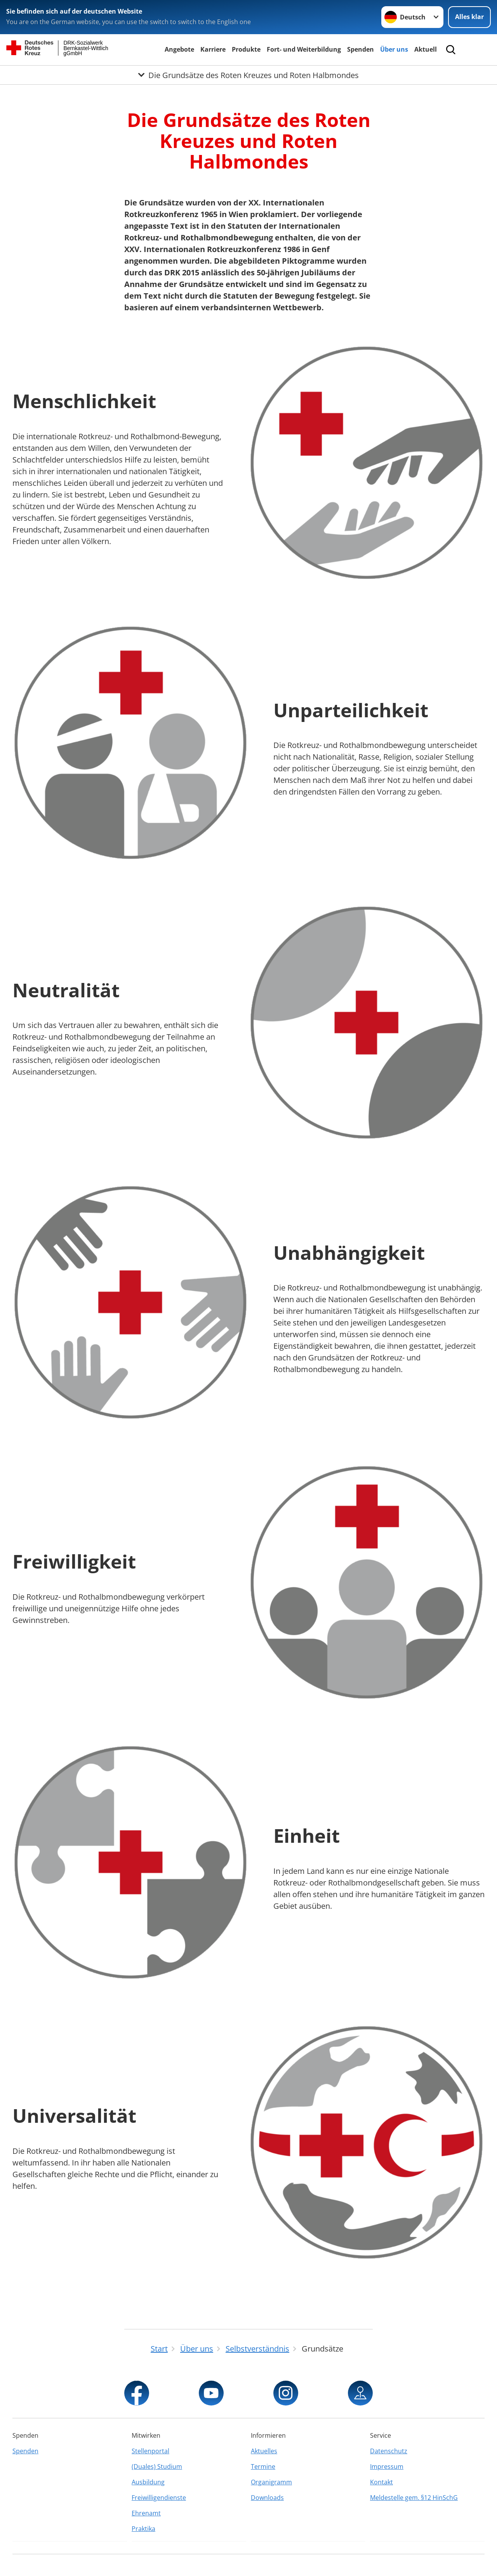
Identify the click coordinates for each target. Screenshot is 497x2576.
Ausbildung (148, 2482)
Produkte (246, 49)
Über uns (394, 49)
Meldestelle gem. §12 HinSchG (414, 2497)
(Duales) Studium (157, 2466)
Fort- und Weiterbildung (304, 49)
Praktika (143, 2528)
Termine (263, 2466)
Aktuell (425, 49)
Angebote (179, 49)
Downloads (267, 2497)
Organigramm (271, 2482)
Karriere (213, 49)
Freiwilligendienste (159, 2497)
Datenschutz (388, 2451)
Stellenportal (150, 2451)
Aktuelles (264, 2451)
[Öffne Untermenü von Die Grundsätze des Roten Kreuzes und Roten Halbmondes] (248, 75)
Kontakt (381, 2482)
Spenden (360, 49)
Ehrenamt (146, 2513)
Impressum (386, 2466)
